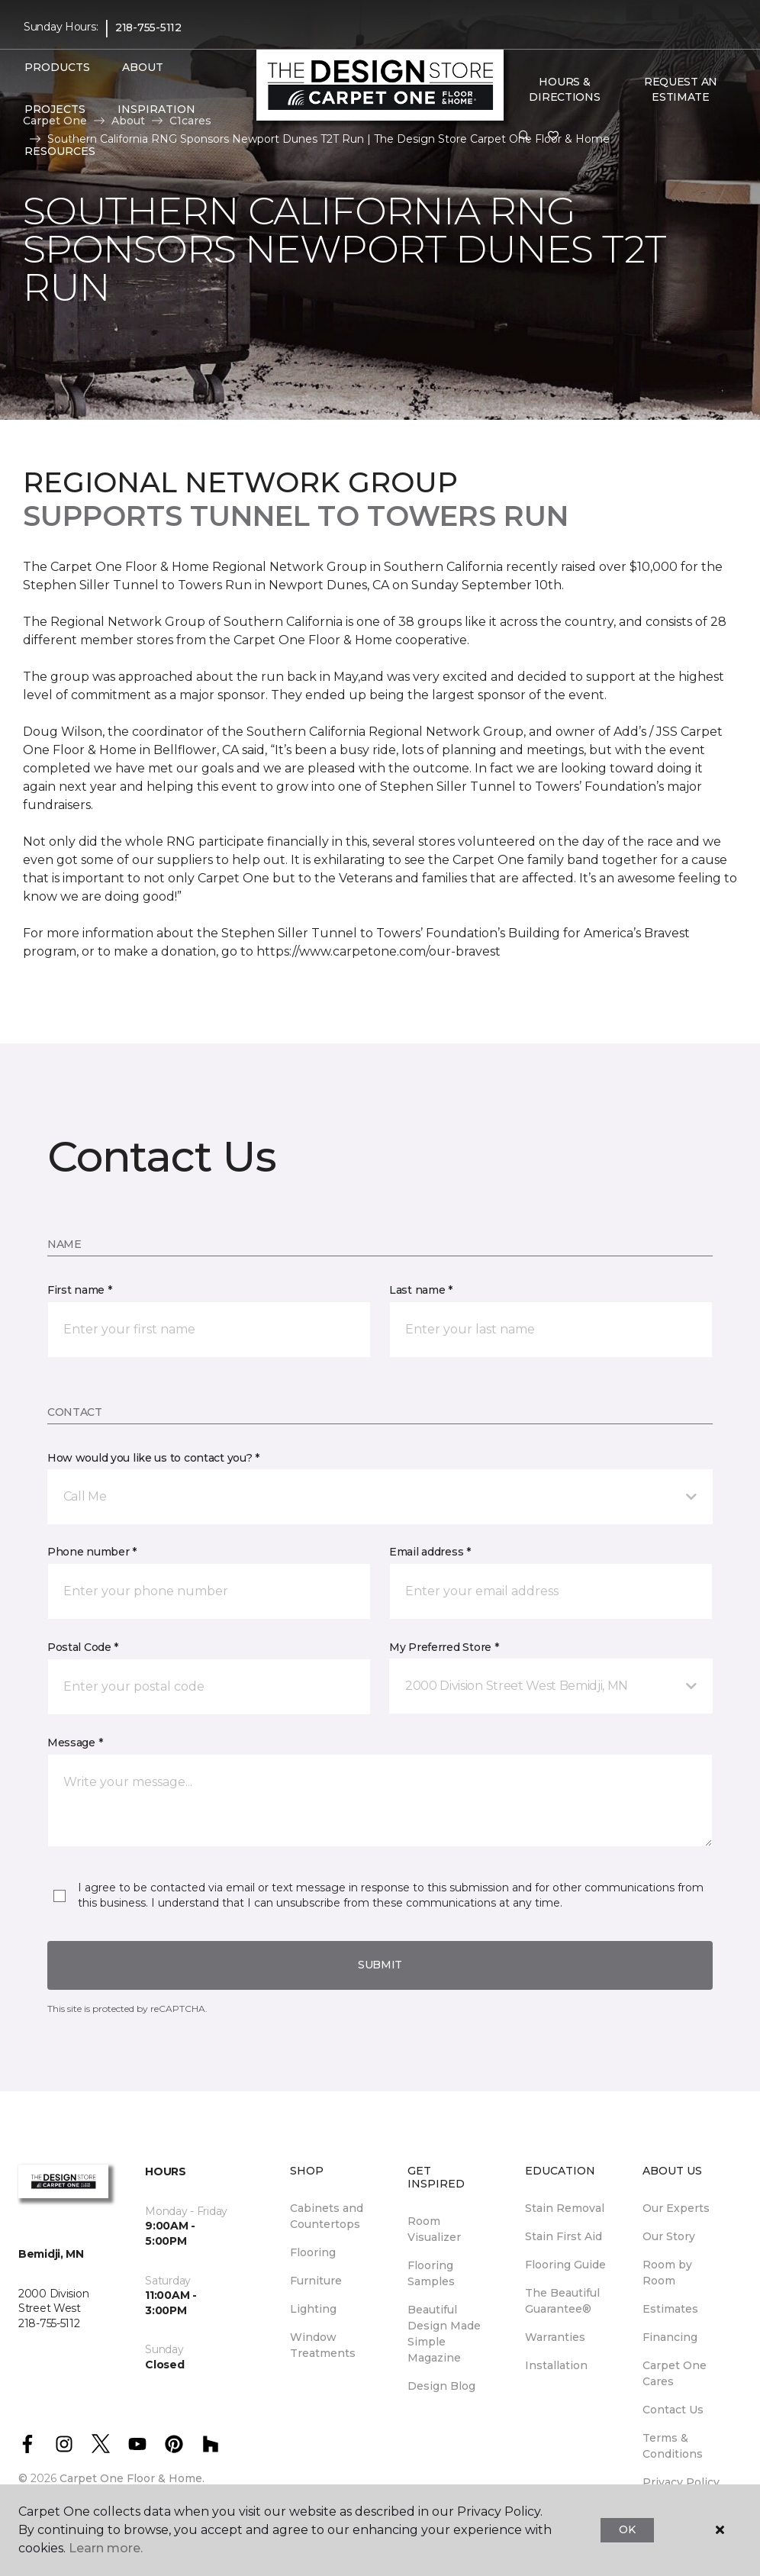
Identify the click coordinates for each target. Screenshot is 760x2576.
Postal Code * (82, 1647)
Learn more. (106, 2548)
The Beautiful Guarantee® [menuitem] (562, 2301)
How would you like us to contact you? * (153, 1457)
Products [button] (57, 67)
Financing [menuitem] (669, 2337)
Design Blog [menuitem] (441, 2386)
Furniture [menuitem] (316, 2280)
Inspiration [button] (156, 109)
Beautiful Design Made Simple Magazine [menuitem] (444, 2334)
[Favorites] (553, 136)
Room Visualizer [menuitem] (434, 2229)
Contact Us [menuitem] (673, 2409)
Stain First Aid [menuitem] (563, 2236)
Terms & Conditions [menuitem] (672, 2446)
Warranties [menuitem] (555, 2337)
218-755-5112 (148, 27)
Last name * (420, 1290)
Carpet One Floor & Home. (132, 2478)
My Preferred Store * (443, 1647)
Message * (74, 1742)
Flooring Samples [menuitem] (431, 2273)
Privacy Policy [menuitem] (681, 2482)
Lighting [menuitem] (313, 2309)
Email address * (430, 1551)
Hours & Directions (564, 89)
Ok (627, 2529)
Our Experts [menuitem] (676, 2208)
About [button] (142, 67)
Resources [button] (59, 151)
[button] (524, 136)
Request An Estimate (680, 89)
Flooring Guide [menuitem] (565, 2264)
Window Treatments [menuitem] (323, 2345)
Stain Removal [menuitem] (564, 2208)
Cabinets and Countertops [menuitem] (326, 2216)
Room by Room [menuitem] (667, 2272)
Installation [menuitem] (556, 2365)
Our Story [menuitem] (668, 2236)
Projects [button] (54, 109)
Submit (380, 1964)
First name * (79, 1290)
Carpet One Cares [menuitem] (674, 2373)
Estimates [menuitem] (670, 2309)
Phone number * (92, 1551)
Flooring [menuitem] (313, 2252)
